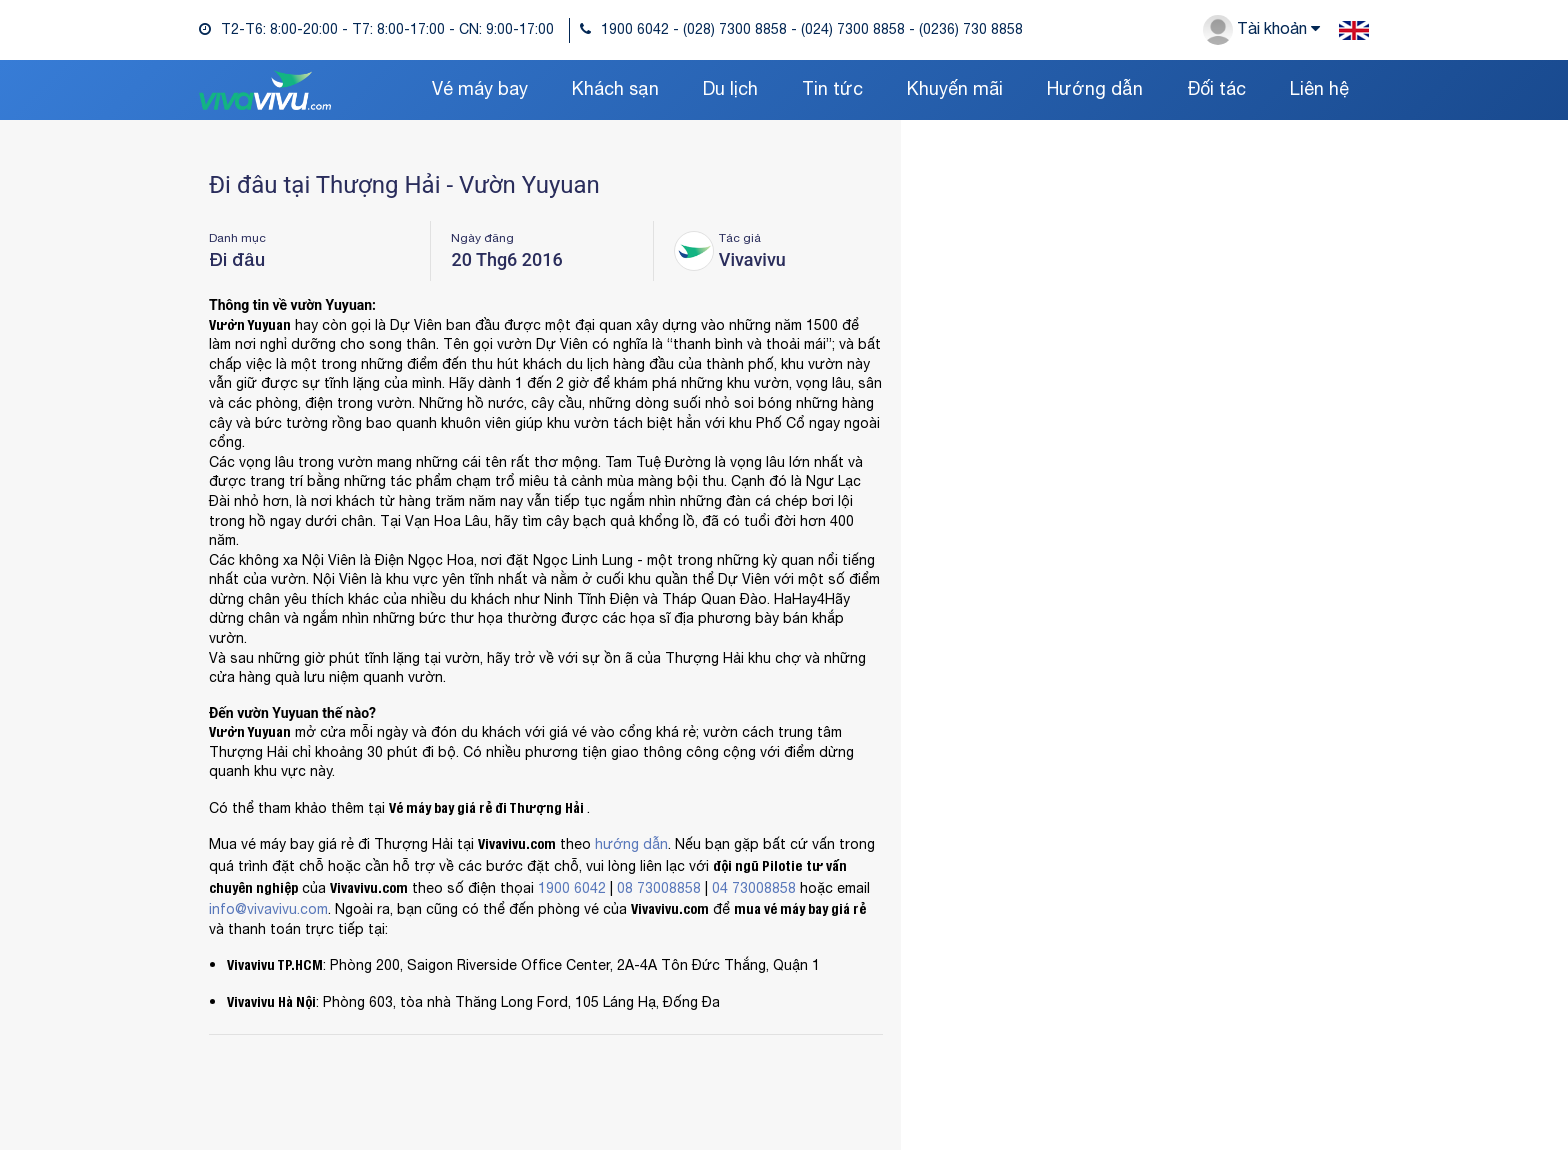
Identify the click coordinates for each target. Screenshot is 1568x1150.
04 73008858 (754, 889)
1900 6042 (572, 889)
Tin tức (832, 90)
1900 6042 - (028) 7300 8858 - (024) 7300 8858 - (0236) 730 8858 (801, 30)
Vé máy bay (480, 90)
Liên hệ (1319, 90)
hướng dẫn (631, 845)
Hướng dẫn (1095, 90)
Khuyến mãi (955, 90)
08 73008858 (659, 889)
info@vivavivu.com (268, 910)
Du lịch (730, 90)
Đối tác (1216, 90)
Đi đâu (237, 259)
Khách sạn (615, 90)
